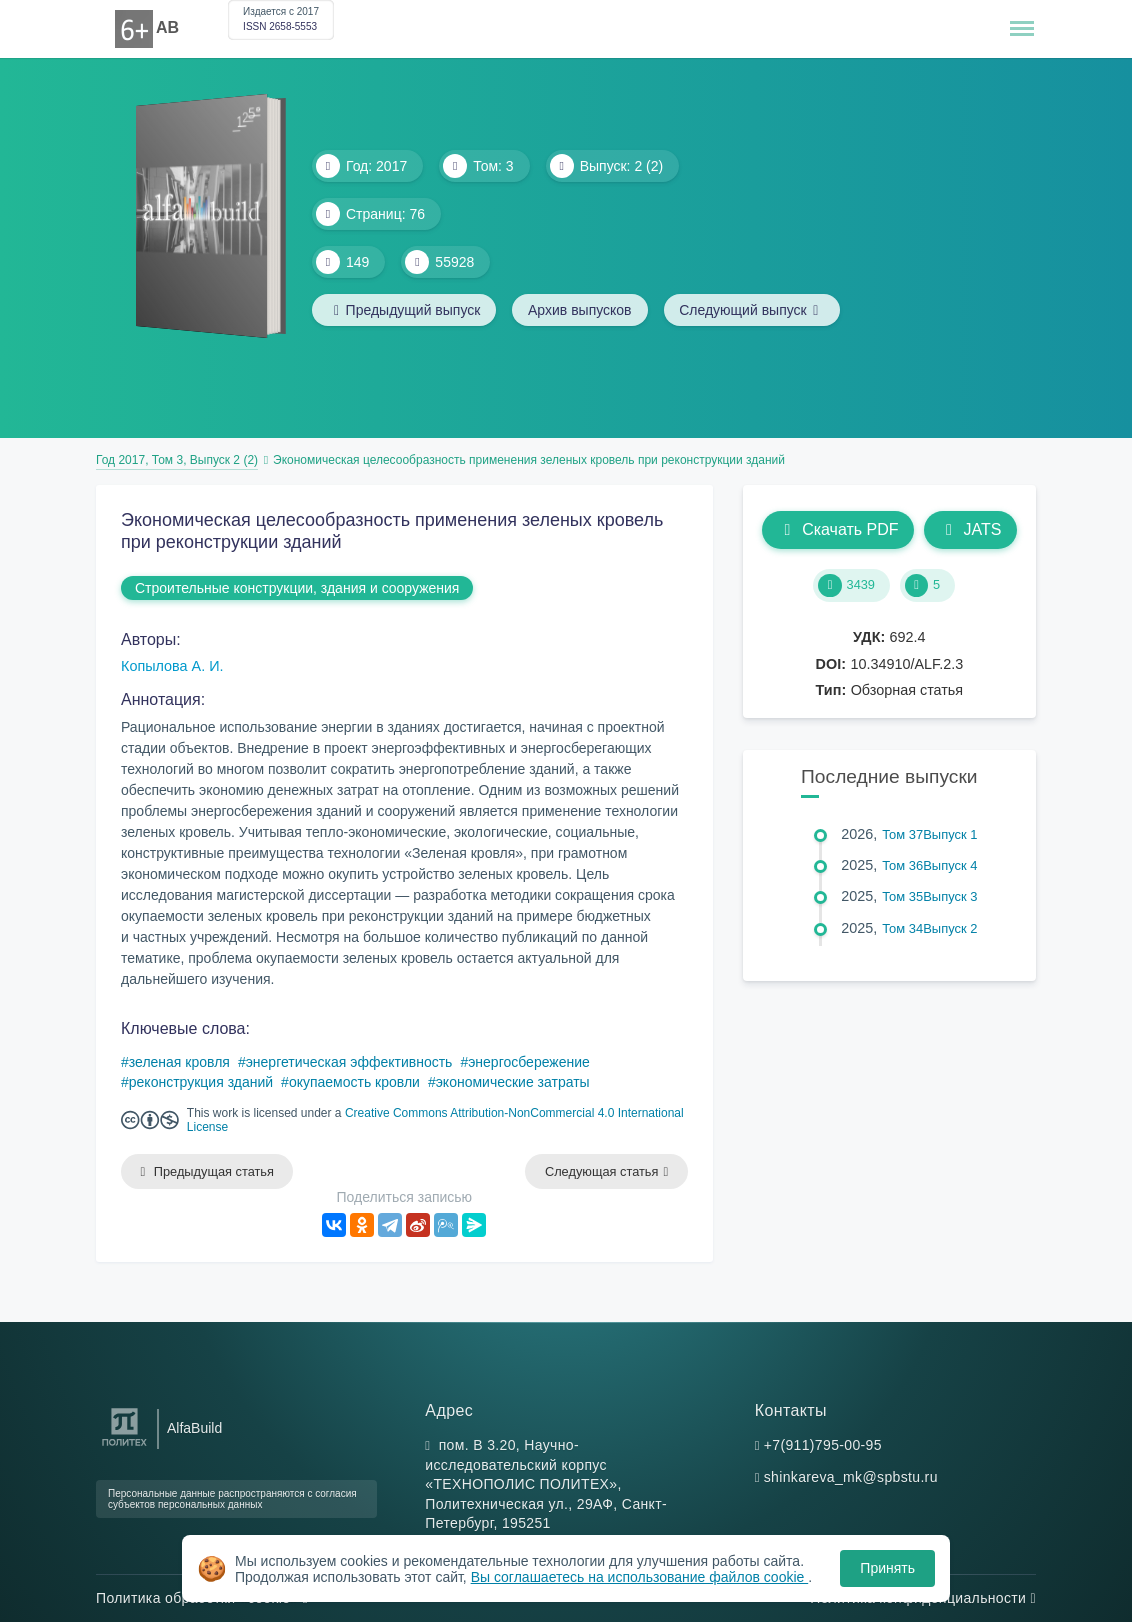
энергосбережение (529, 1062)
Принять (887, 1568)
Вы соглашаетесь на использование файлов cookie (640, 1577)
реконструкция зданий (201, 1082)
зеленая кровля (179, 1062)
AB (167, 27)
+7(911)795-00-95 (823, 1445)
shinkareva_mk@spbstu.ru (851, 1477)
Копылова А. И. (172, 666)
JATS (970, 529)
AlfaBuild (194, 1428)
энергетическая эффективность (349, 1062)
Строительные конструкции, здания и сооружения (297, 588)
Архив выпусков (581, 310)
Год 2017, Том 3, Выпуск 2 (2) (177, 460)
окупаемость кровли (354, 1082)
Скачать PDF (837, 529)
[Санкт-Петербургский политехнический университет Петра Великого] (124, 1446)
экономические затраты (513, 1082)
